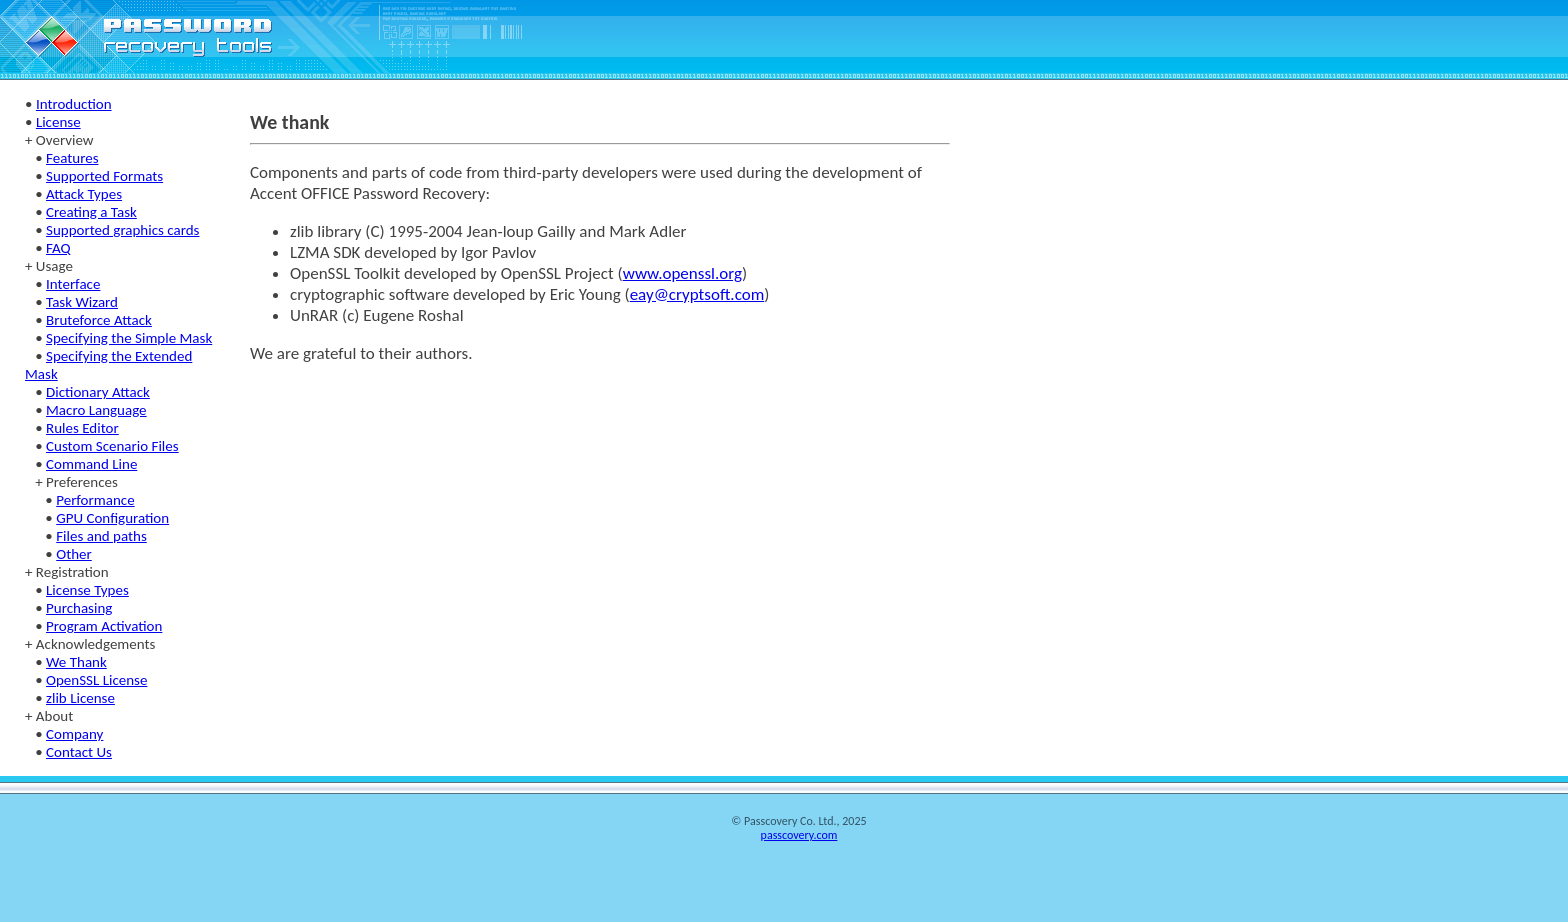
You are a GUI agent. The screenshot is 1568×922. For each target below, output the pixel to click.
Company (74, 734)
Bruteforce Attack (99, 320)
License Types (87, 590)
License (58, 122)
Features (72, 158)
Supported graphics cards (122, 230)
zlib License (80, 698)
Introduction (74, 104)
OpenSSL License (96, 680)
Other (74, 554)
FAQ (58, 248)
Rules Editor (82, 428)
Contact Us (79, 752)
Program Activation (104, 626)
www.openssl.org (682, 273)
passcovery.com (799, 835)
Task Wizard (82, 302)
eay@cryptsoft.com (697, 294)
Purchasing (79, 608)
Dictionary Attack (98, 392)
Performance (95, 500)
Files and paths (101, 536)
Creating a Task (91, 212)
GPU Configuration (112, 518)
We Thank (76, 662)
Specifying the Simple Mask (129, 338)
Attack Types (84, 194)
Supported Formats (104, 176)
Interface (73, 284)
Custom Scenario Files (112, 446)
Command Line (91, 464)
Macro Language (96, 410)
